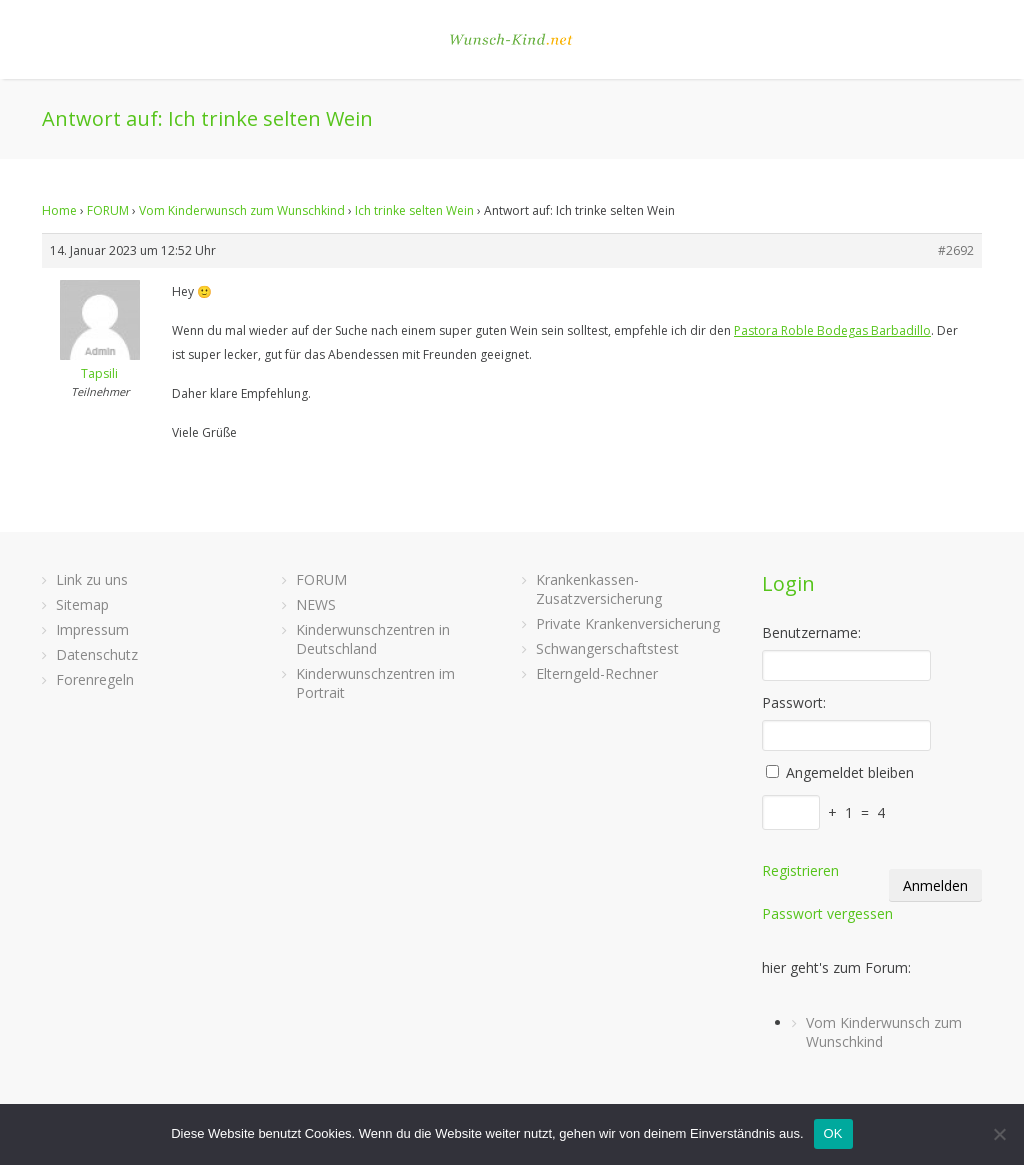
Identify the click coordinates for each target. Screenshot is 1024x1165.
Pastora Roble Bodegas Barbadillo (832, 330)
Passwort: (794, 702)
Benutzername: (811, 632)
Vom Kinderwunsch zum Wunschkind (242, 210)
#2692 (956, 250)
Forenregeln (95, 679)
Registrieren (800, 870)
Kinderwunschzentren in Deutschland (373, 639)
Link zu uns (92, 579)
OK (833, 1133)
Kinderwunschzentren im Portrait (375, 683)
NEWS (316, 604)
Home (59, 210)
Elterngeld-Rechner (597, 673)
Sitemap (82, 604)
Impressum (92, 629)
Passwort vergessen (827, 913)
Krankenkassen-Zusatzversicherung (599, 589)
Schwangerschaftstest (607, 648)
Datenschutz (97, 654)
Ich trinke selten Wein (414, 210)
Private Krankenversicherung (628, 623)
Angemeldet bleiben (850, 772)
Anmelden (935, 885)
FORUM (108, 210)
